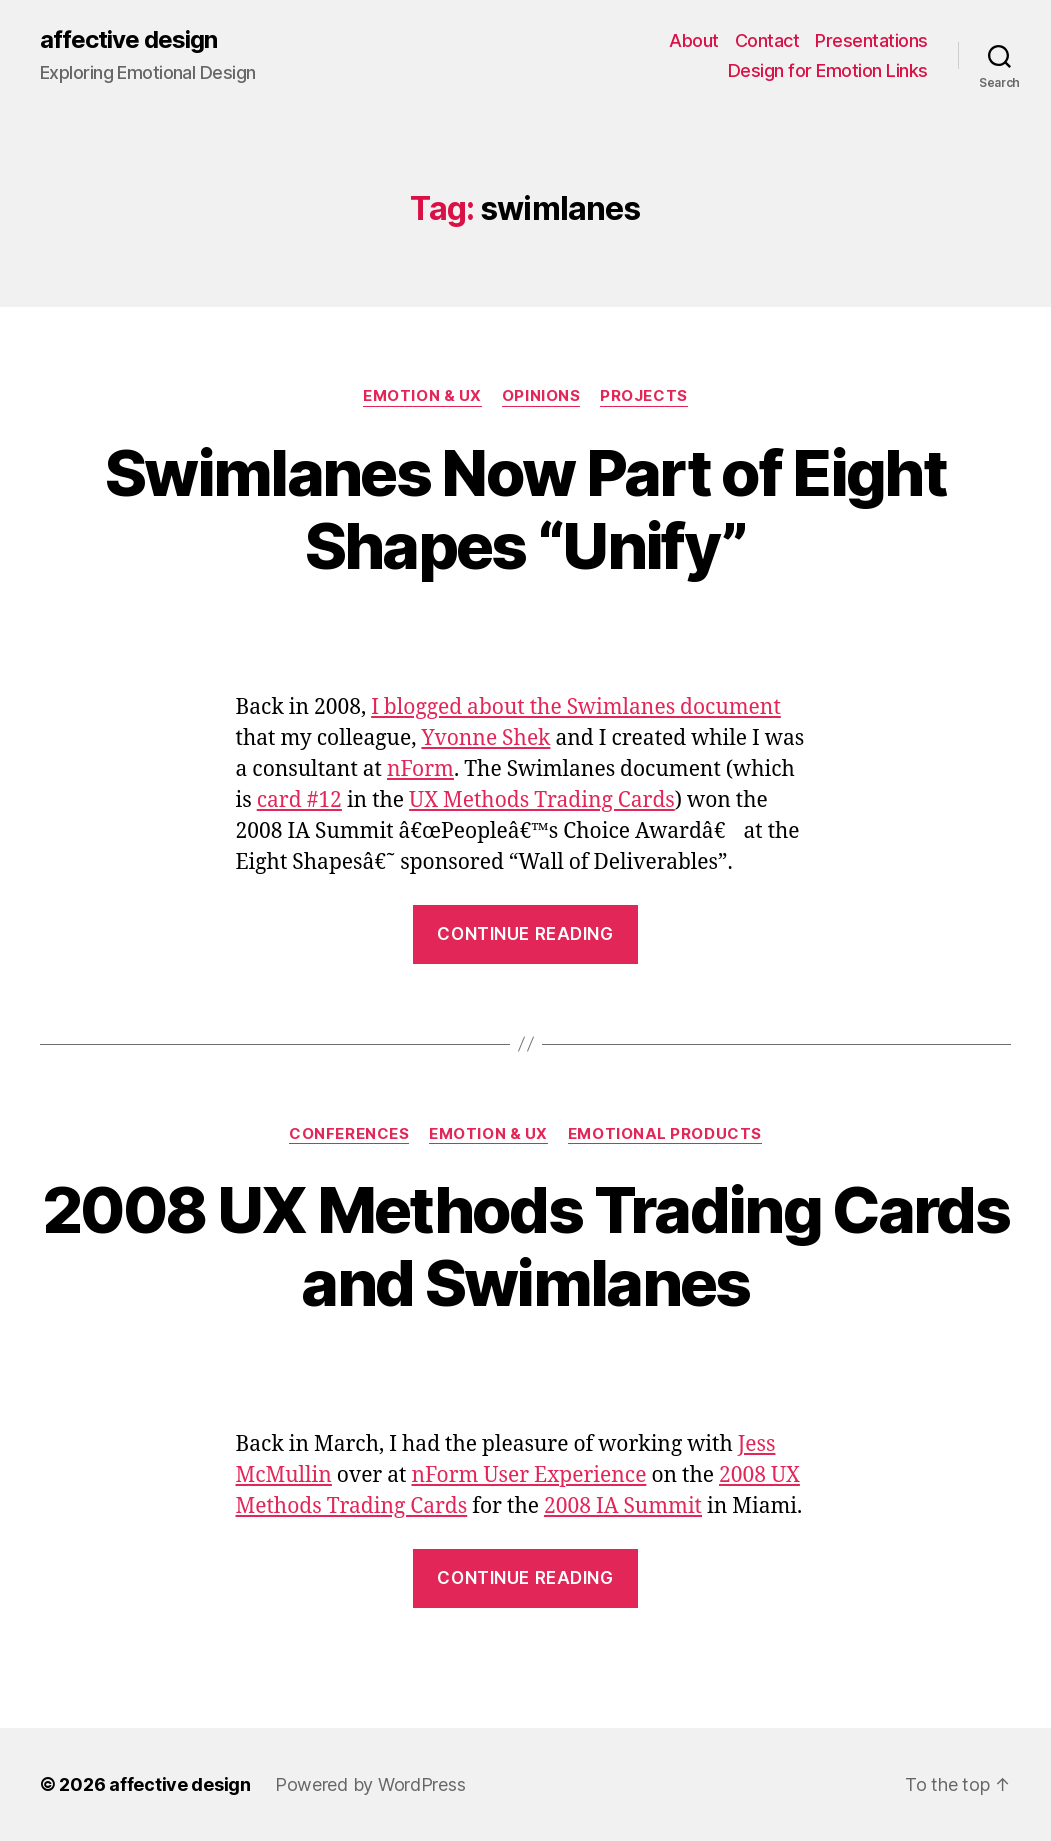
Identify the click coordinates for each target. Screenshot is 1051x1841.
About (694, 40)
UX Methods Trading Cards (542, 800)
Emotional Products (665, 1134)
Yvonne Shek (485, 738)
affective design (128, 40)
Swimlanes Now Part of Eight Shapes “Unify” (525, 509)
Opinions (541, 396)
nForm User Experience (528, 1475)
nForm (420, 769)
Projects (643, 396)
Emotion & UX (422, 396)
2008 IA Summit (623, 1506)
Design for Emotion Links (828, 70)
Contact (767, 40)
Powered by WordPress (370, 1784)
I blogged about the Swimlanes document (576, 707)
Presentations (871, 40)
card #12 (299, 800)
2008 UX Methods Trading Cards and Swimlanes (525, 1246)
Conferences (349, 1134)
